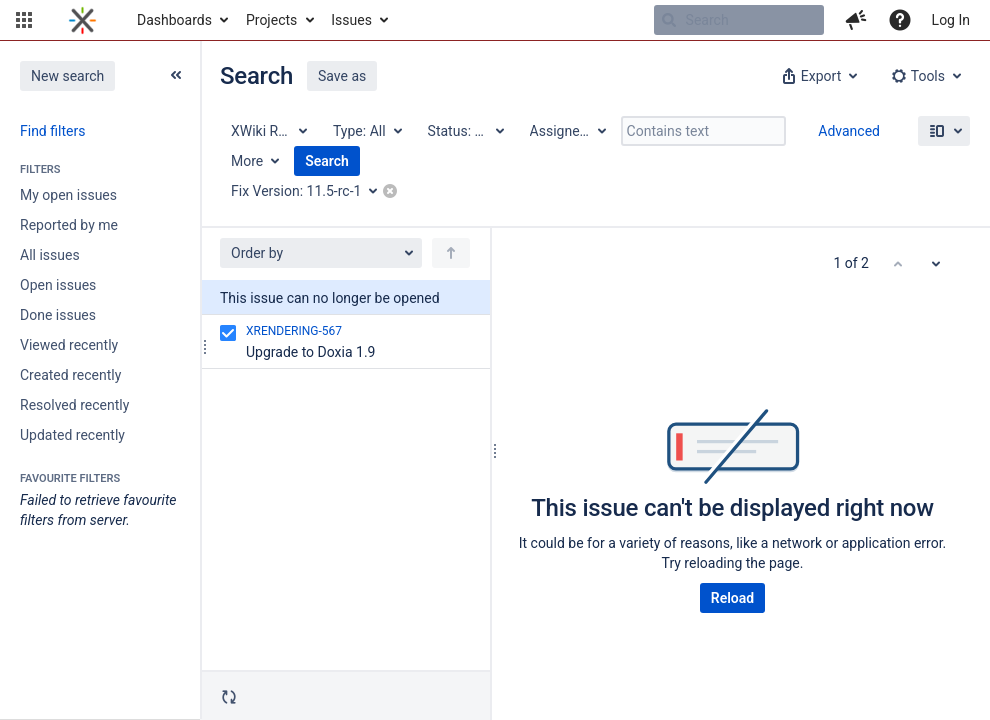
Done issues (58, 315)
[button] (24, 20)
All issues (50, 255)
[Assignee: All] (567, 131)
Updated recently (72, 435)
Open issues (58, 285)
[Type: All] (366, 131)
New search (67, 76)
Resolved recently (74, 405)
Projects (271, 20)
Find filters (52, 131)
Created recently (70, 375)
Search (327, 161)
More (247, 161)
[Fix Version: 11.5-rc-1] (311, 191)
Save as (342, 76)
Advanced (849, 131)
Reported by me (69, 225)
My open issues (68, 195)
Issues (351, 20)
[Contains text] (703, 131)
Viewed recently (69, 345)
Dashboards (174, 20)
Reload (732, 598)
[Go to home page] (82, 20)
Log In (951, 20)
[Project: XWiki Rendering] (268, 131)
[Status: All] (465, 131)
